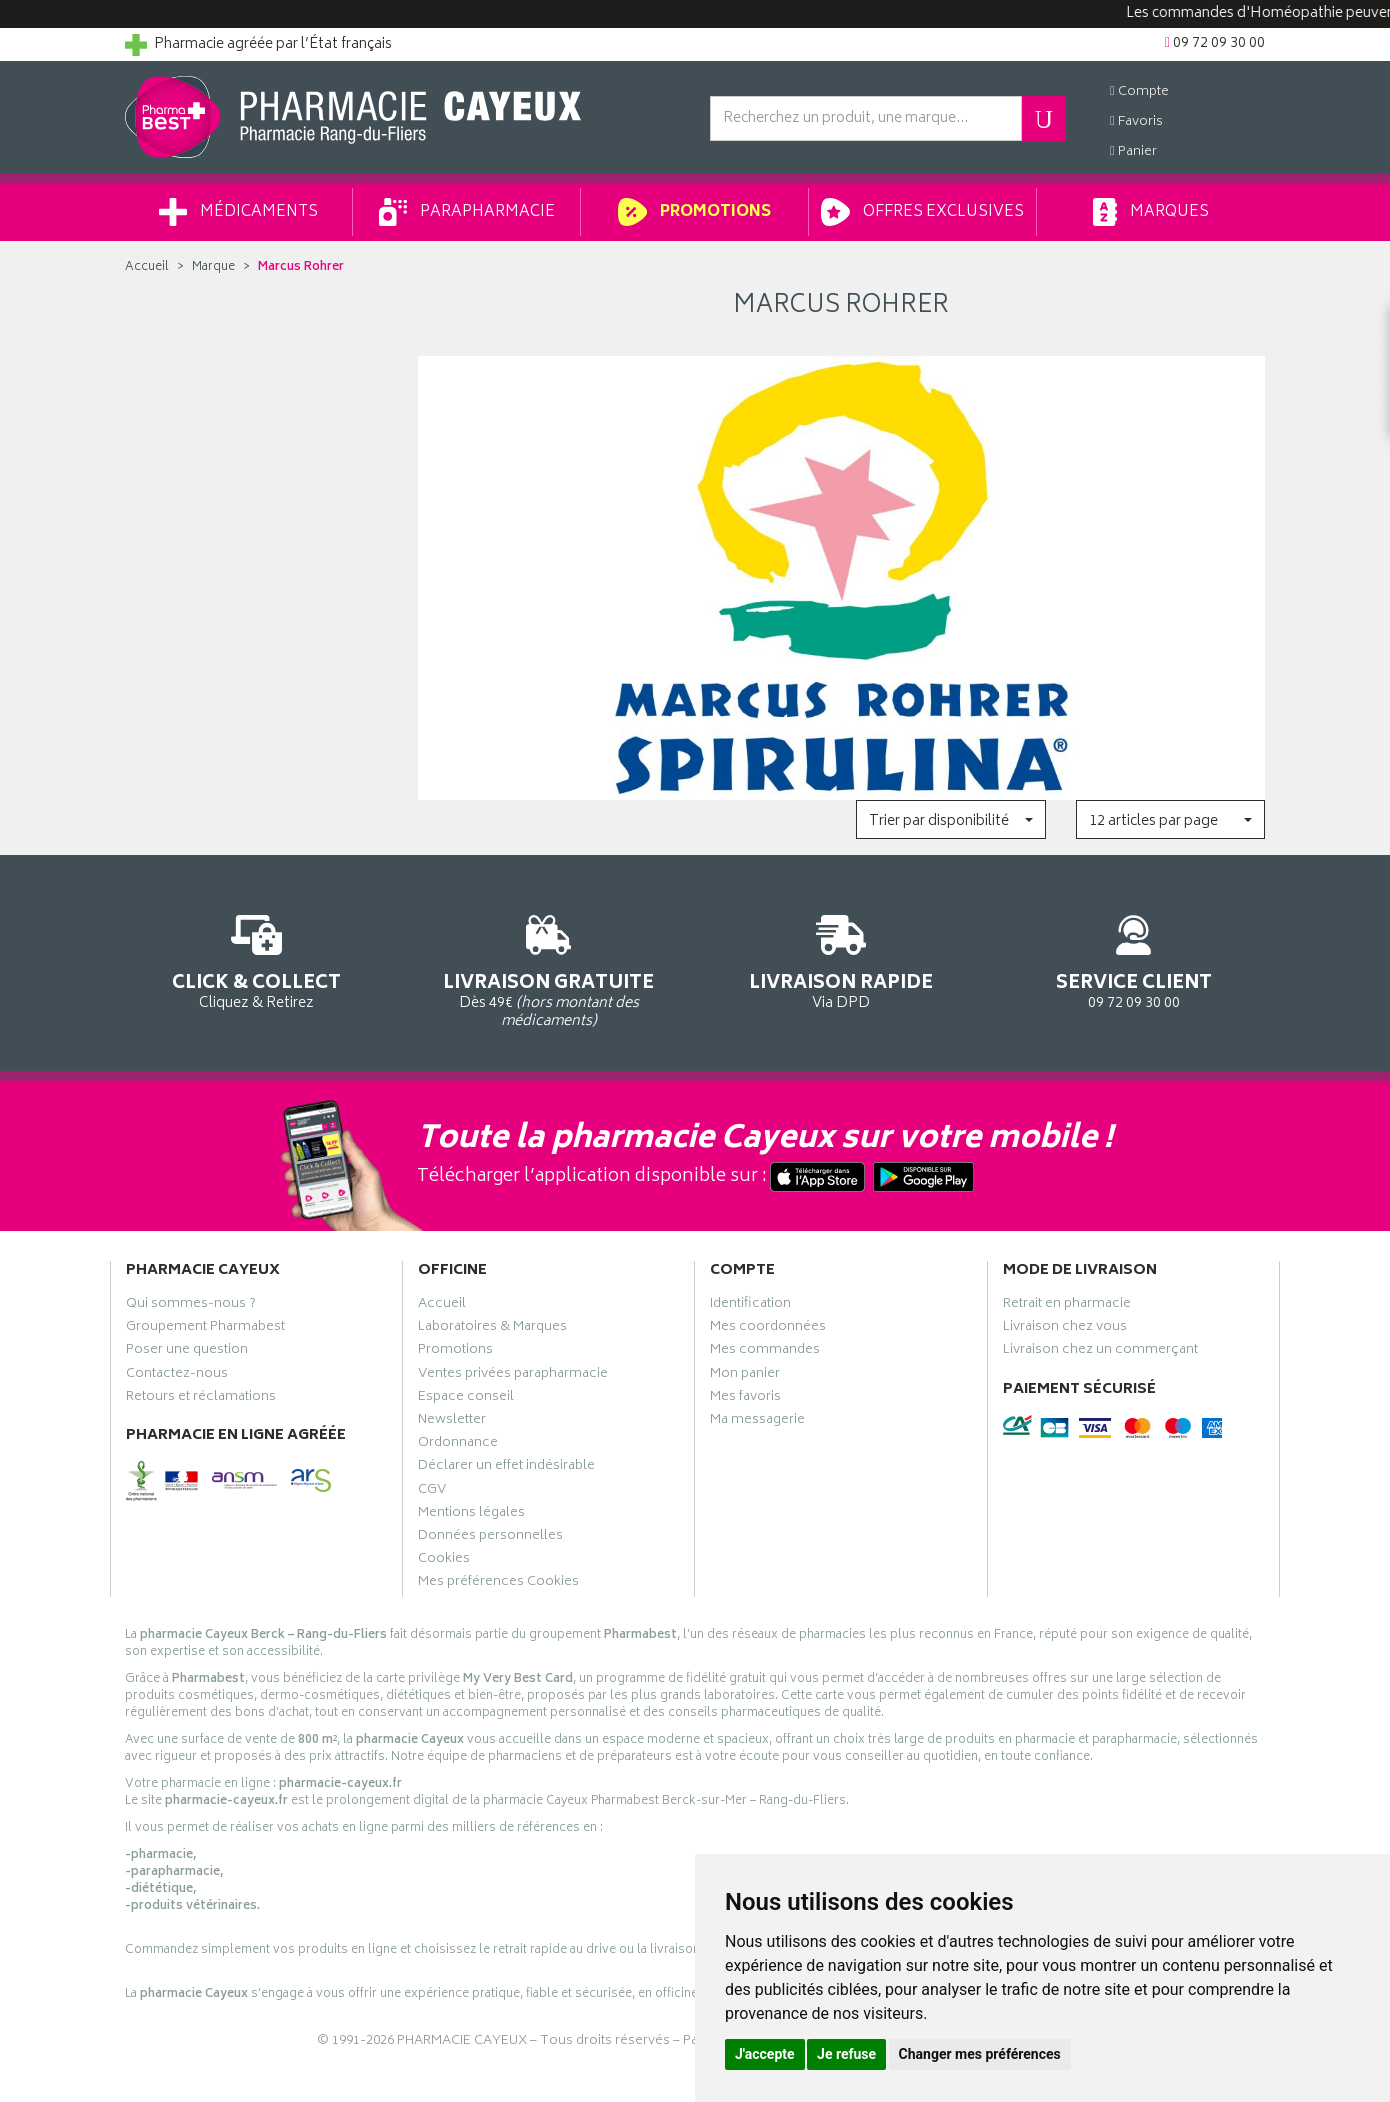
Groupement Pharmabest (205, 1329)
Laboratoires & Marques (492, 1329)
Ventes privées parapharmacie (513, 1376)
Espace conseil (466, 1399)
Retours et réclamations (201, 1399)
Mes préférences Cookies (498, 1584)
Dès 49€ (549, 968)
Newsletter (452, 1422)
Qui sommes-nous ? (191, 1306)
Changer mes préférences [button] (980, 2054)
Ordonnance (458, 1445)
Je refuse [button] (846, 2054)
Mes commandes (765, 1352)
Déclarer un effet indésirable (506, 1468)
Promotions (694, 212)
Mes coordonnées (768, 1329)
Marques (1151, 212)
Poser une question (187, 1352)
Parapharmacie (467, 212)
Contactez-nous (177, 1376)
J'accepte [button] (765, 2054)
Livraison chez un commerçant (1100, 1352)
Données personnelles (490, 1538)
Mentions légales (471, 1515)
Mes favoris (745, 1399)
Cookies (444, 1561)
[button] (950, 819)
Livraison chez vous (1065, 1329)
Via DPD (841, 958)
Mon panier (745, 1376)
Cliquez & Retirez (256, 958)
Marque (213, 267)
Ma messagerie (757, 1422)
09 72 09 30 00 (1134, 958)
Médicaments (238, 212)
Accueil (147, 267)
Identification (750, 1306)
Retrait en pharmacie (1067, 1306)
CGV (432, 1492)
